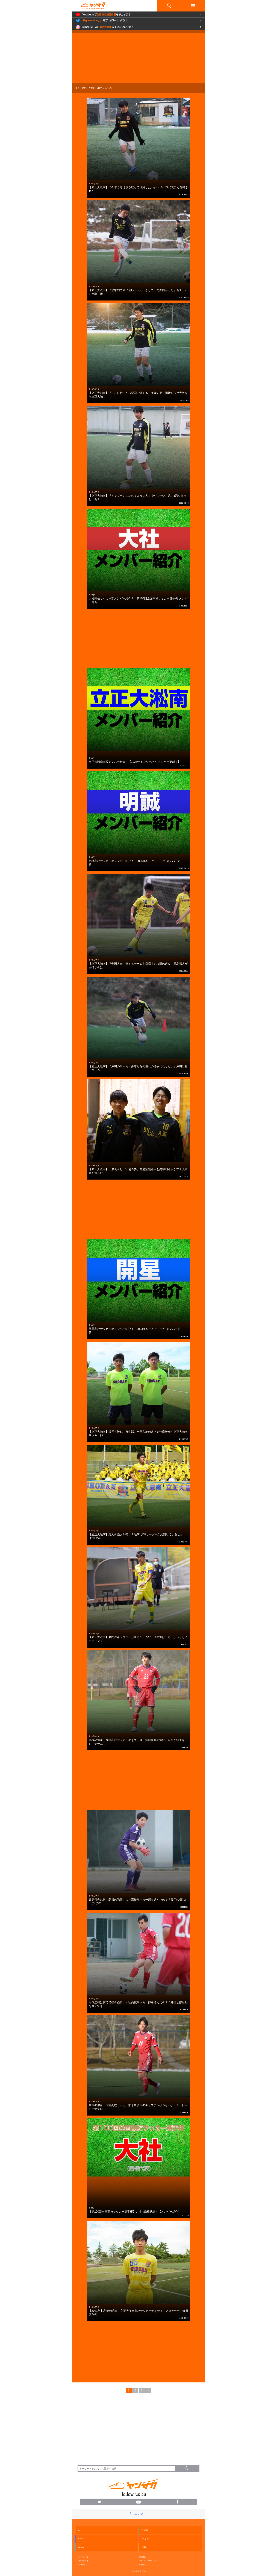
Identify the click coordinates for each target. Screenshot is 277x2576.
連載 (144, 2547)
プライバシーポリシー (147, 2561)
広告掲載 (142, 2557)
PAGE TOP (138, 2514)
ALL (80, 2530)
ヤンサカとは (83, 2557)
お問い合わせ (83, 2561)
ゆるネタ (146, 2538)
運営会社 (142, 2565)
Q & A (81, 2547)
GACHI (145, 2530)
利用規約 (81, 2565)
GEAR (81, 2538)
